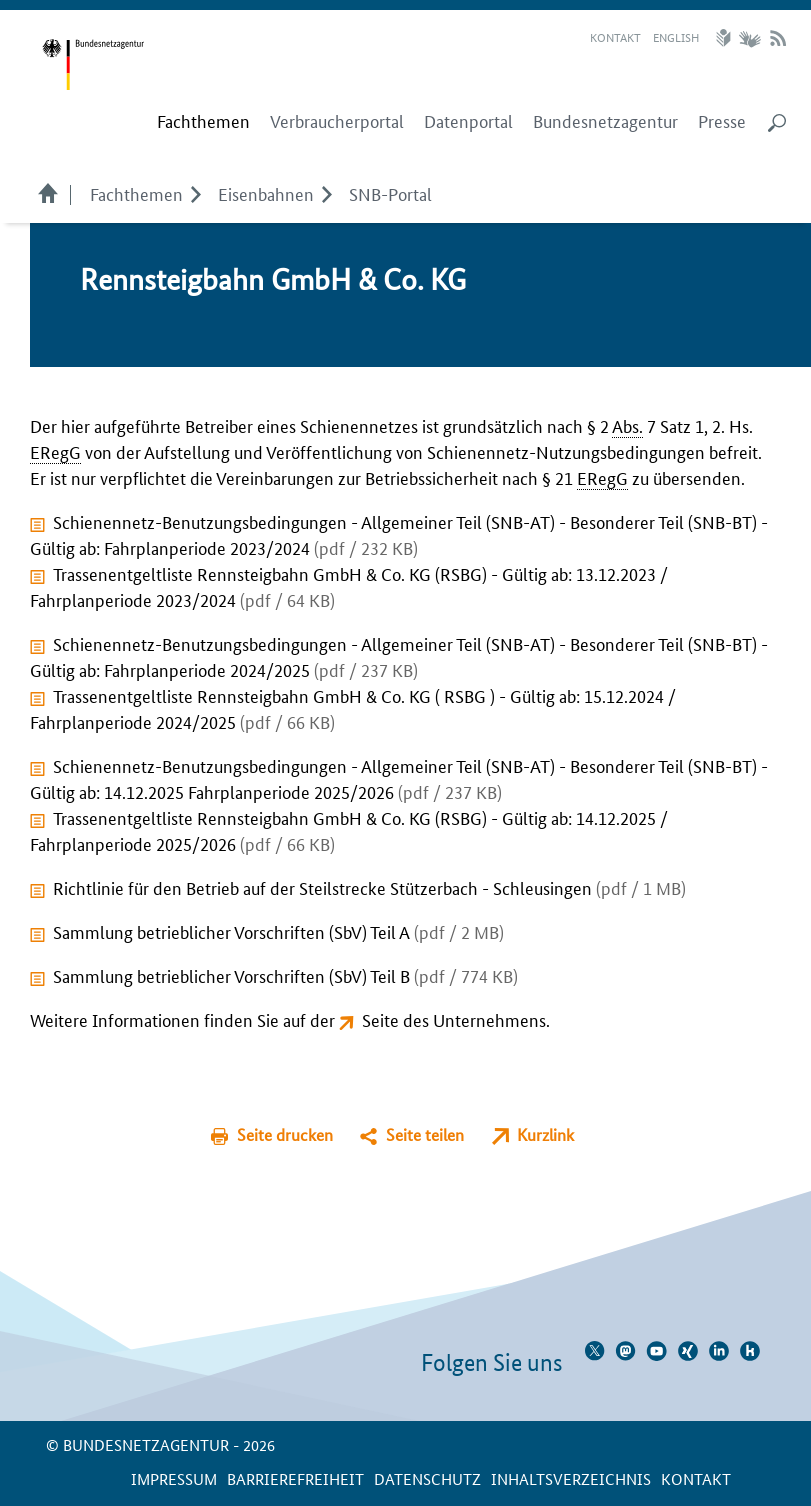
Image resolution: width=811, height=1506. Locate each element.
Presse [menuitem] (722, 121)
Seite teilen (425, 1134)
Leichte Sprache (726, 38)
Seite (380, 1019)
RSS (778, 38)
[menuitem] (203, 121)
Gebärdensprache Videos (749, 38)
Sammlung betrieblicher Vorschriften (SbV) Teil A (278, 931)
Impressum (174, 1478)
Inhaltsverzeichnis (571, 1478)
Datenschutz (427, 1478)
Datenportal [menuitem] (468, 121)
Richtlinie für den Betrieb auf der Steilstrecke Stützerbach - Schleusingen (369, 887)
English (676, 36)
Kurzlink (545, 1134)
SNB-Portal (390, 193)
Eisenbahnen (266, 193)
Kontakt (615, 36)
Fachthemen (136, 193)
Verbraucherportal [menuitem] (337, 121)
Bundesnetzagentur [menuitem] (605, 121)
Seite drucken (285, 1134)
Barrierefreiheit (295, 1478)
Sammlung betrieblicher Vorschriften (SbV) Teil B (285, 975)
